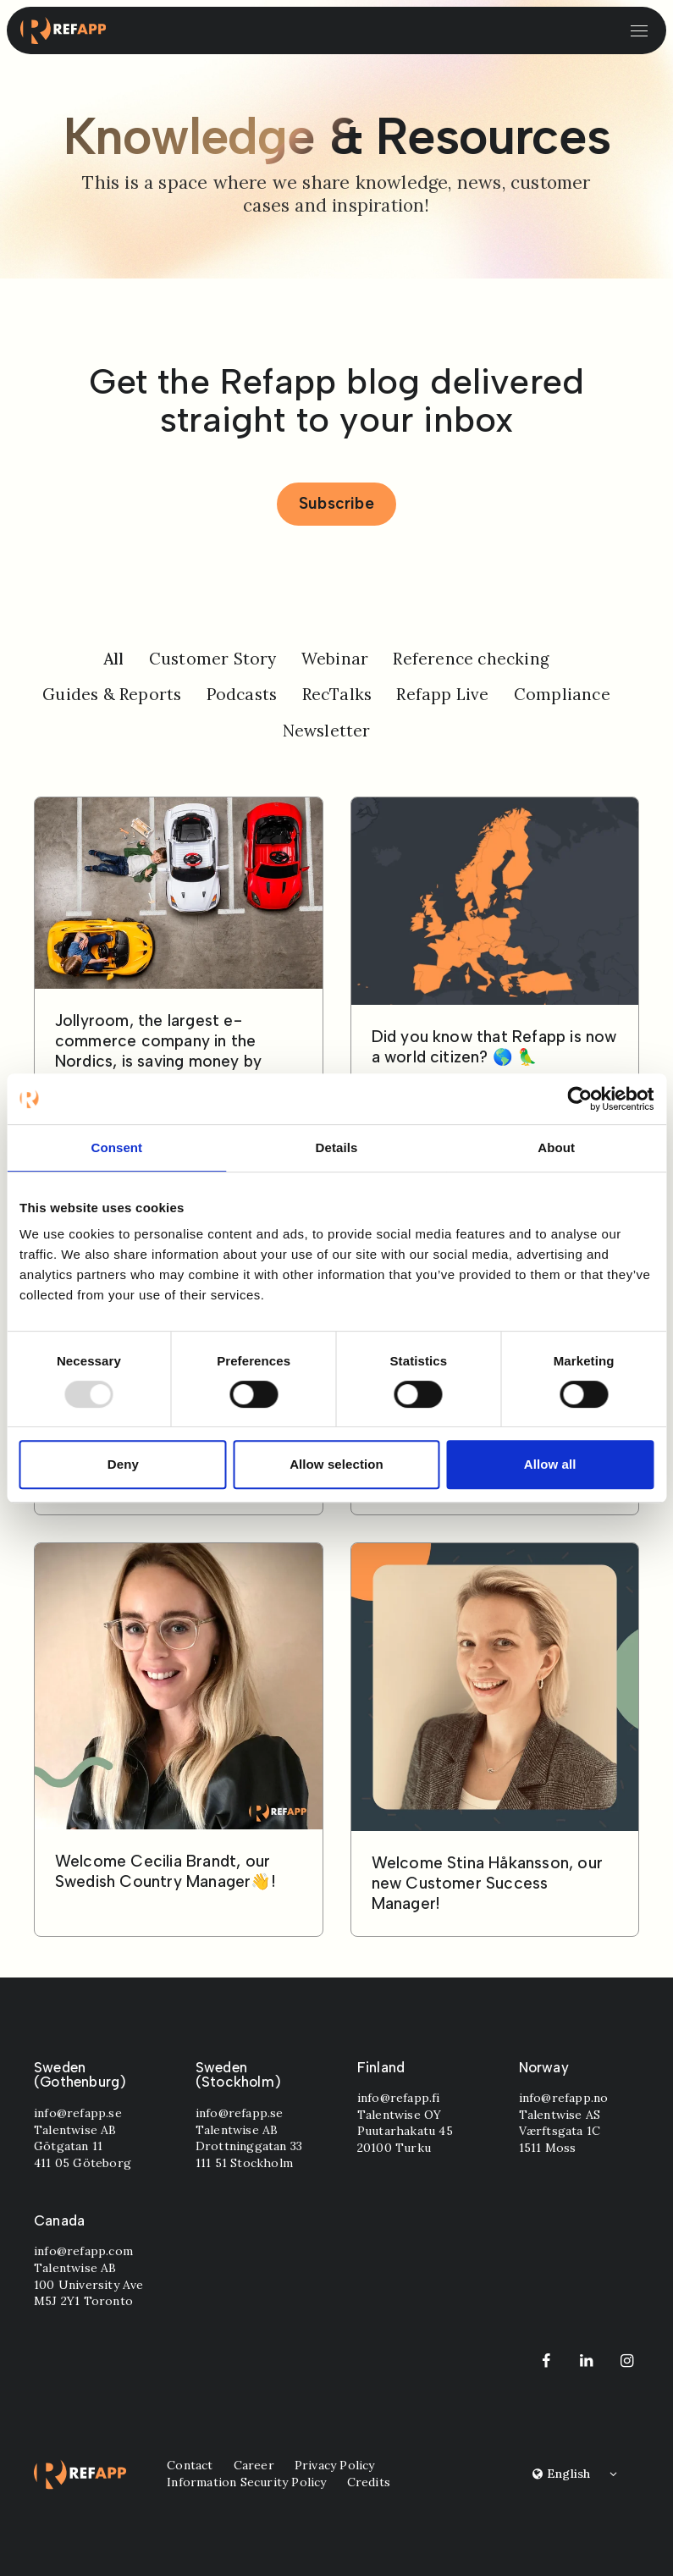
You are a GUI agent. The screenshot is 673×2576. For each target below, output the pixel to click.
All (113, 658)
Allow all (550, 1464)
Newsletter (327, 730)
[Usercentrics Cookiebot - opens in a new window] (579, 1098)
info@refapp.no (563, 2097)
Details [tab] (337, 1147)
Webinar (334, 658)
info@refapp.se (78, 2113)
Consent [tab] (116, 1147)
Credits (367, 2482)
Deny (123, 1464)
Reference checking (471, 658)
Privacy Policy (334, 2465)
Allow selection (336, 1464)
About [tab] (556, 1147)
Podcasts (242, 694)
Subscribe (336, 503)
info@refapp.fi (398, 2097)
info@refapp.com (83, 2251)
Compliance (562, 694)
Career (253, 2465)
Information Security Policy (246, 2482)
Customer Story (213, 658)
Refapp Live (442, 694)
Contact (189, 2465)
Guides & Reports (111, 694)
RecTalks (337, 694)
